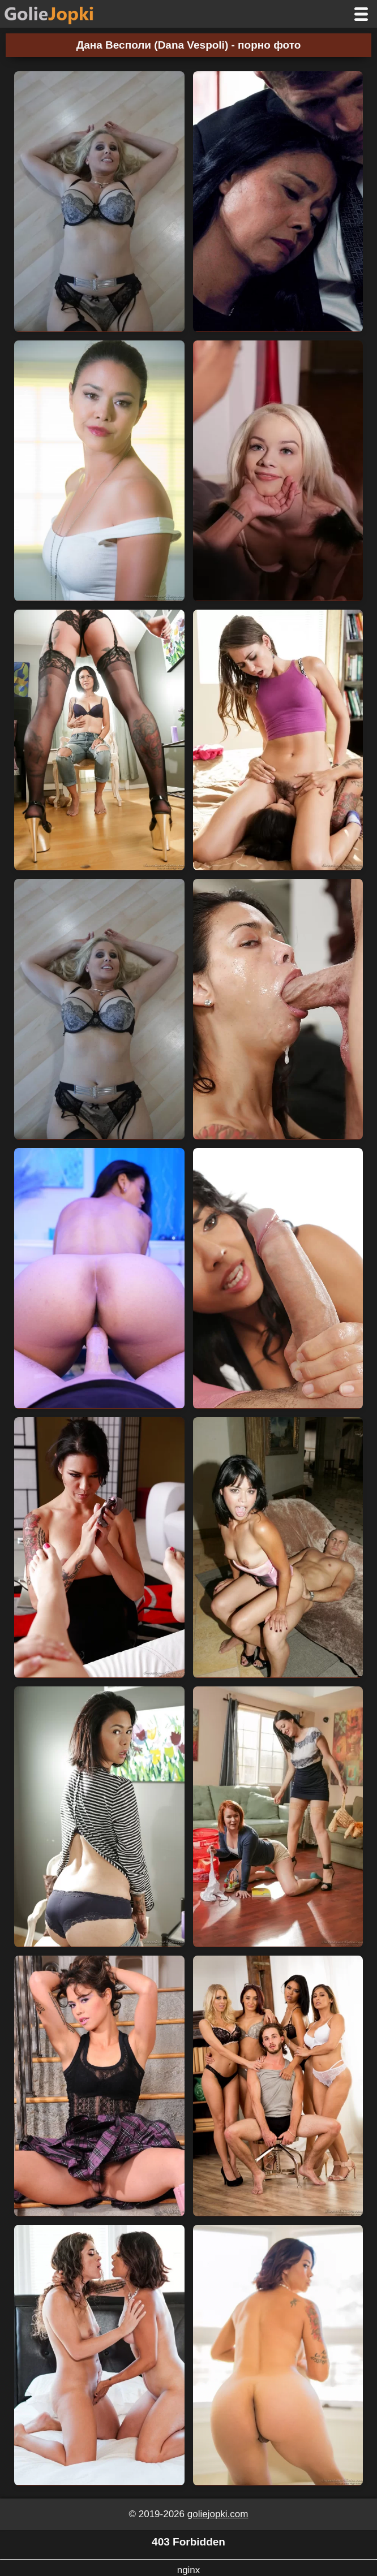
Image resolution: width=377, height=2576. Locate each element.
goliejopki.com (218, 2514)
